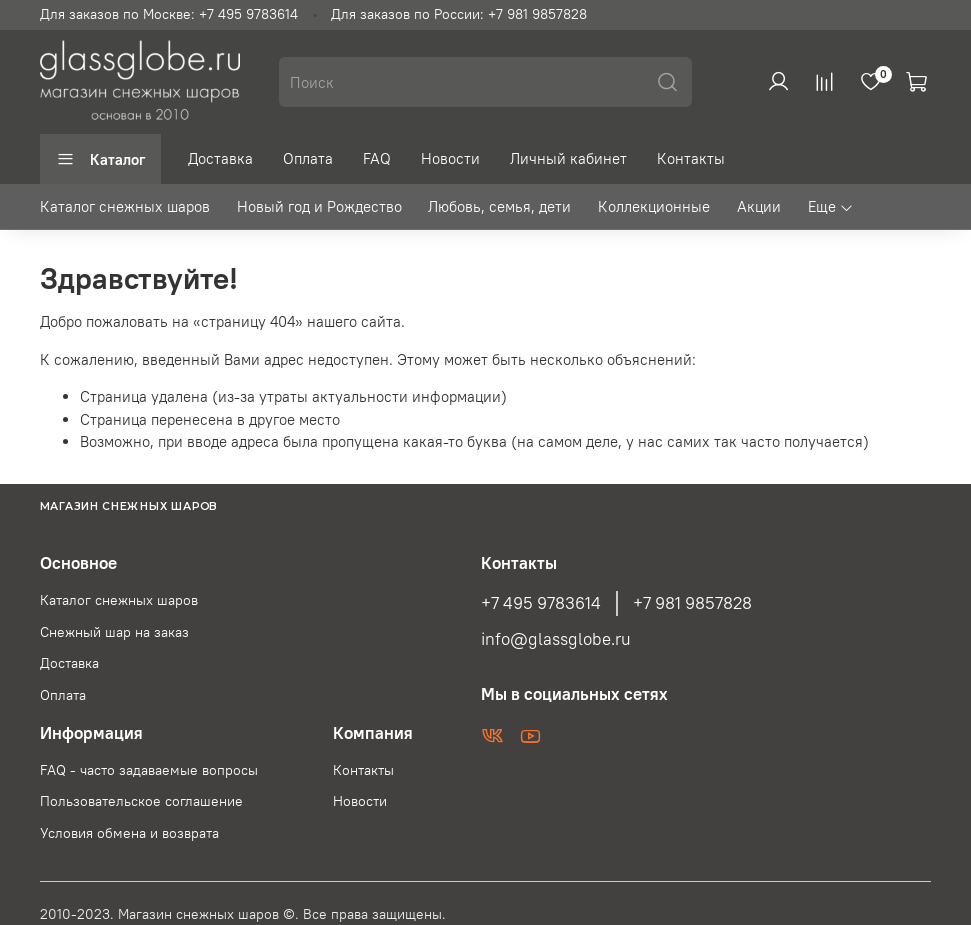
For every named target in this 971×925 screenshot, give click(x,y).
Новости (450, 158)
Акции (759, 206)
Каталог (100, 159)
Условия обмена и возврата (129, 833)
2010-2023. (79, 914)
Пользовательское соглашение (141, 801)
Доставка (220, 158)
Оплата (308, 158)
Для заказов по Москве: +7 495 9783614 (169, 14)
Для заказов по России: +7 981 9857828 (459, 14)
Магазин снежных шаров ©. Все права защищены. (282, 914)
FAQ (377, 158)
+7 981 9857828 (692, 603)
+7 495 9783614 (541, 603)
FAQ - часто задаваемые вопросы (149, 770)
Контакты (691, 158)
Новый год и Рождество (319, 206)
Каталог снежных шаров (125, 206)
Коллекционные (654, 206)
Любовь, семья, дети (499, 206)
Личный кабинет (568, 158)
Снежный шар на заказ (114, 632)
